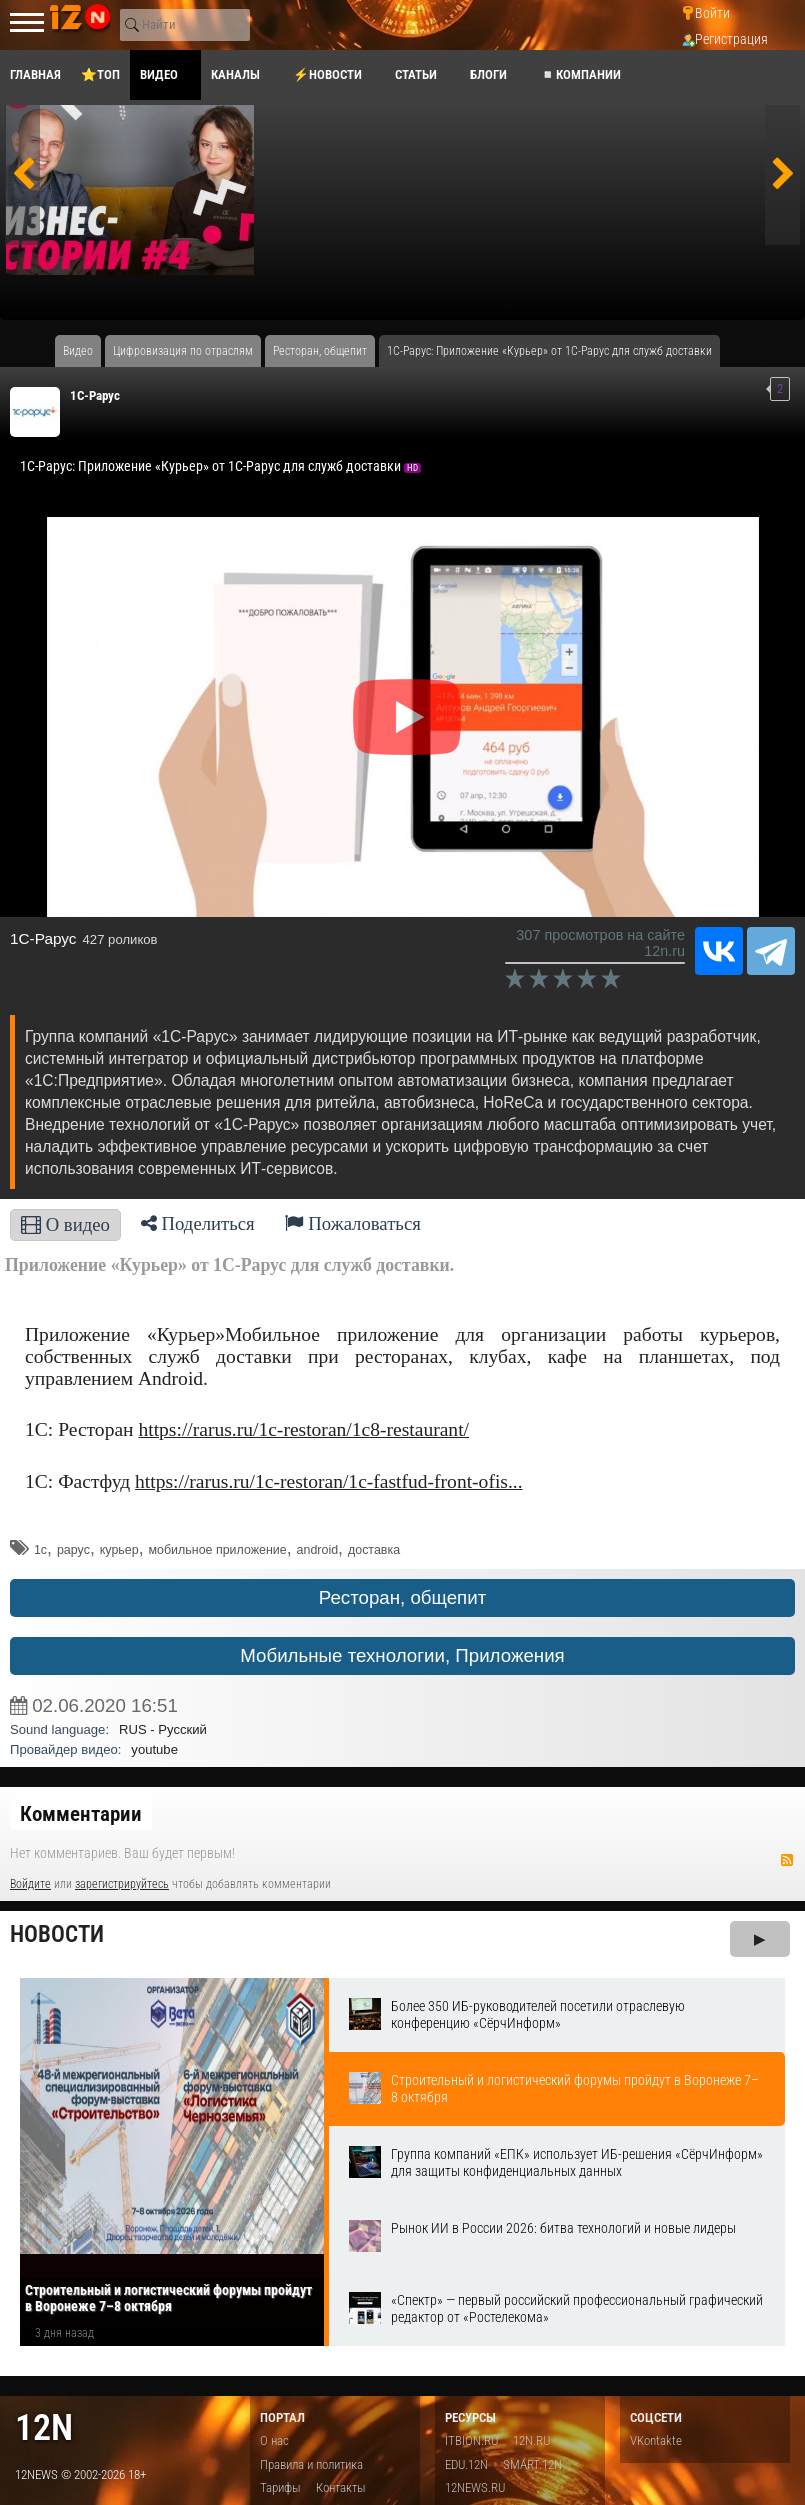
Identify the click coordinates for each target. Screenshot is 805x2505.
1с (40, 1550)
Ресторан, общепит (403, 1597)
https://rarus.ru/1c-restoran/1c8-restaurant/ (303, 1429)
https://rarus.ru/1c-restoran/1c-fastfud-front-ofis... (329, 1481)
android (318, 1550)
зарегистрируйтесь (122, 1884)
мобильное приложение (218, 1550)
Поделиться (198, 1223)
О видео (65, 1224)
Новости (57, 1934)
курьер (119, 1550)
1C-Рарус (95, 395)
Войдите (30, 1884)
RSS (787, 1860)
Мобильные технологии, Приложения (402, 1655)
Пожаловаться (353, 1223)
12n (44, 2427)
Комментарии (81, 1814)
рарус (73, 1550)
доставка (374, 1550)
